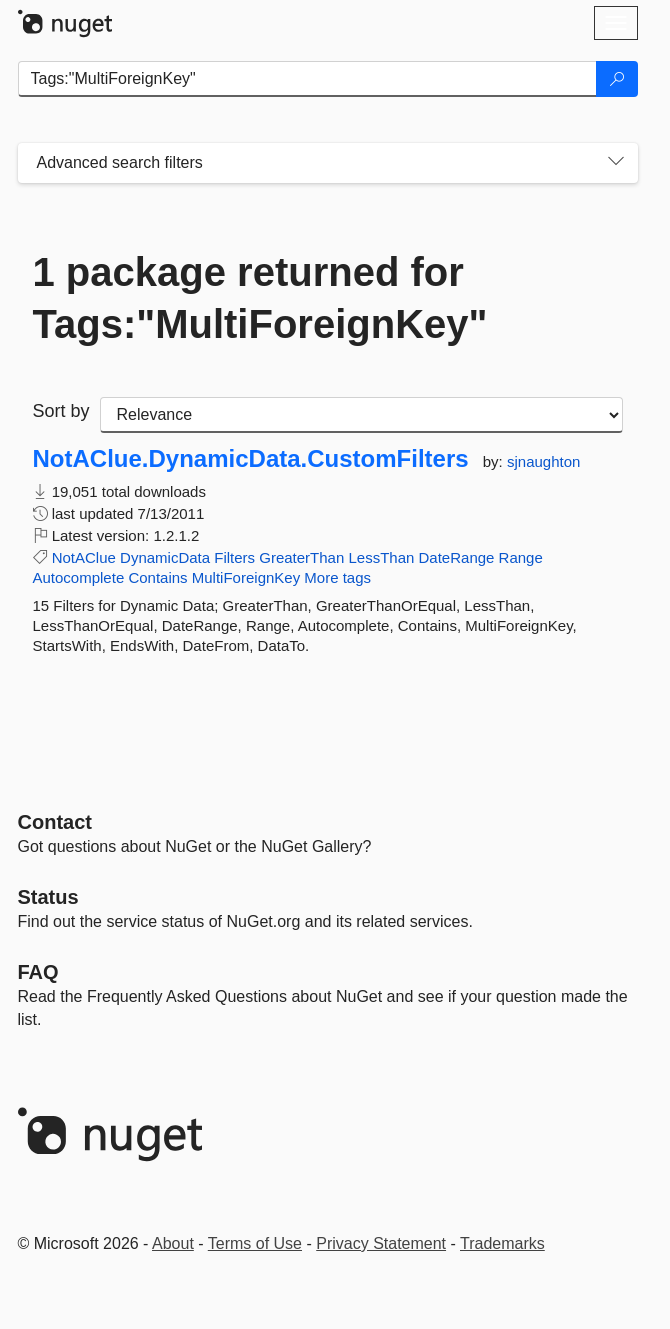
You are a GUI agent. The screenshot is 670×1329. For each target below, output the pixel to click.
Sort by (61, 411)
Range (521, 557)
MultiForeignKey (246, 577)
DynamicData (165, 557)
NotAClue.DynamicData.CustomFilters (251, 459)
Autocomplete (79, 577)
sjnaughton (543, 461)
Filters (234, 557)
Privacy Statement (381, 1243)
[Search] (617, 79)
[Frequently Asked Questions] (38, 972)
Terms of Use (255, 1243)
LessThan (381, 557)
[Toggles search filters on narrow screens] (616, 163)
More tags (337, 577)
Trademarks (502, 1243)
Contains (157, 577)
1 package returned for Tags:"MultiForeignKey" (260, 298)
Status (48, 897)
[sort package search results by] (361, 415)
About (173, 1243)
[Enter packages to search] (307, 79)
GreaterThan (301, 557)
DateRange (457, 557)
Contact (55, 822)
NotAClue (84, 557)
